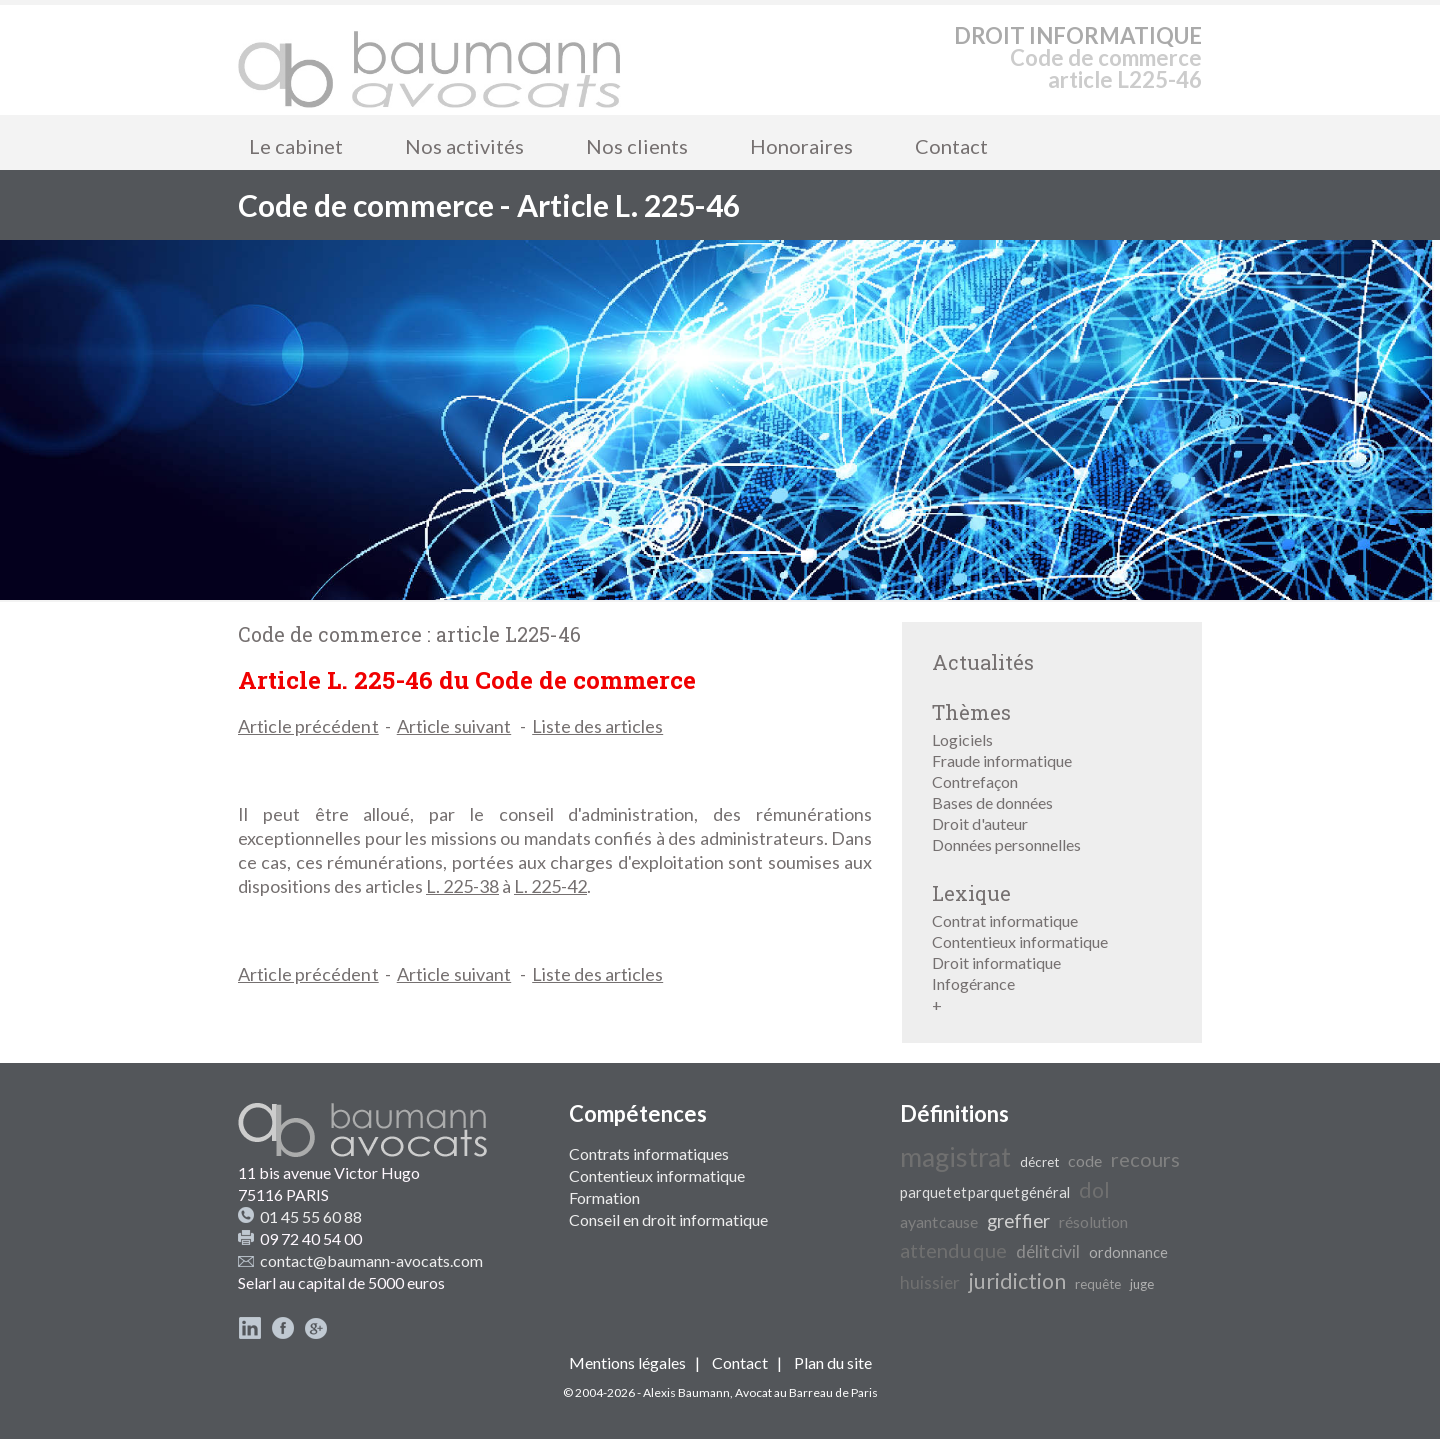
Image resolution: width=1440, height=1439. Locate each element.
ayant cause (939, 1221)
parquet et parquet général (985, 1192)
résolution (1093, 1221)
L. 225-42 (550, 886)
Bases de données (992, 802)
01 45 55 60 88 (311, 1216)
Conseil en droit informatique (668, 1219)
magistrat (955, 1157)
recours (1145, 1159)
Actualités (983, 662)
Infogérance (973, 983)
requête (1098, 1284)
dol (1094, 1190)
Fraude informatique (1002, 760)
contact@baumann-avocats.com (371, 1260)
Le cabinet (296, 146)
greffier (1018, 1221)
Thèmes (971, 712)
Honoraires (801, 146)
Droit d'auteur (980, 823)
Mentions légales (627, 1362)
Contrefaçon (975, 781)
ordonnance (1128, 1252)
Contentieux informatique (1020, 941)
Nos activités (464, 146)
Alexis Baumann (686, 1392)
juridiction (1017, 1281)
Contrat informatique (1005, 920)
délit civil (1048, 1251)
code (1085, 1160)
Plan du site (833, 1362)
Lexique (971, 893)
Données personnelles (1006, 844)
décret (1039, 1162)
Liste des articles (597, 726)
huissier (930, 1282)
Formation (604, 1197)
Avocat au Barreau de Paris (806, 1392)
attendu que (953, 1250)
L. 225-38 (462, 886)
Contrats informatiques (649, 1153)
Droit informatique (996, 962)
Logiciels (962, 739)
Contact (951, 146)
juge (1142, 1284)
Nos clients (637, 146)
